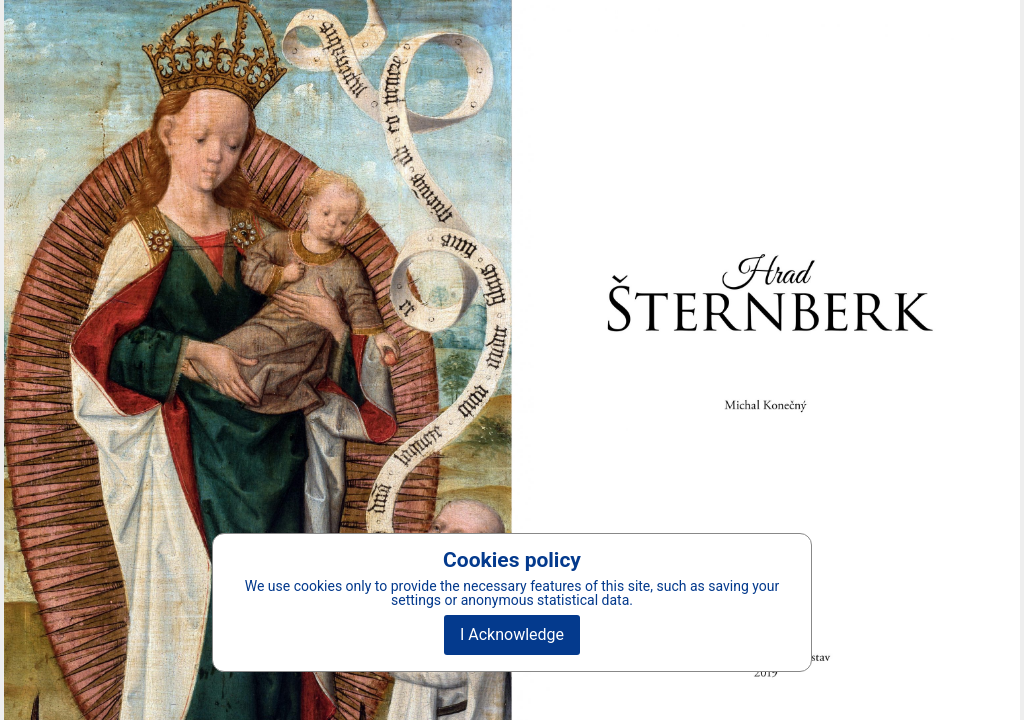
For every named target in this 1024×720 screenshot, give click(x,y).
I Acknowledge (512, 634)
